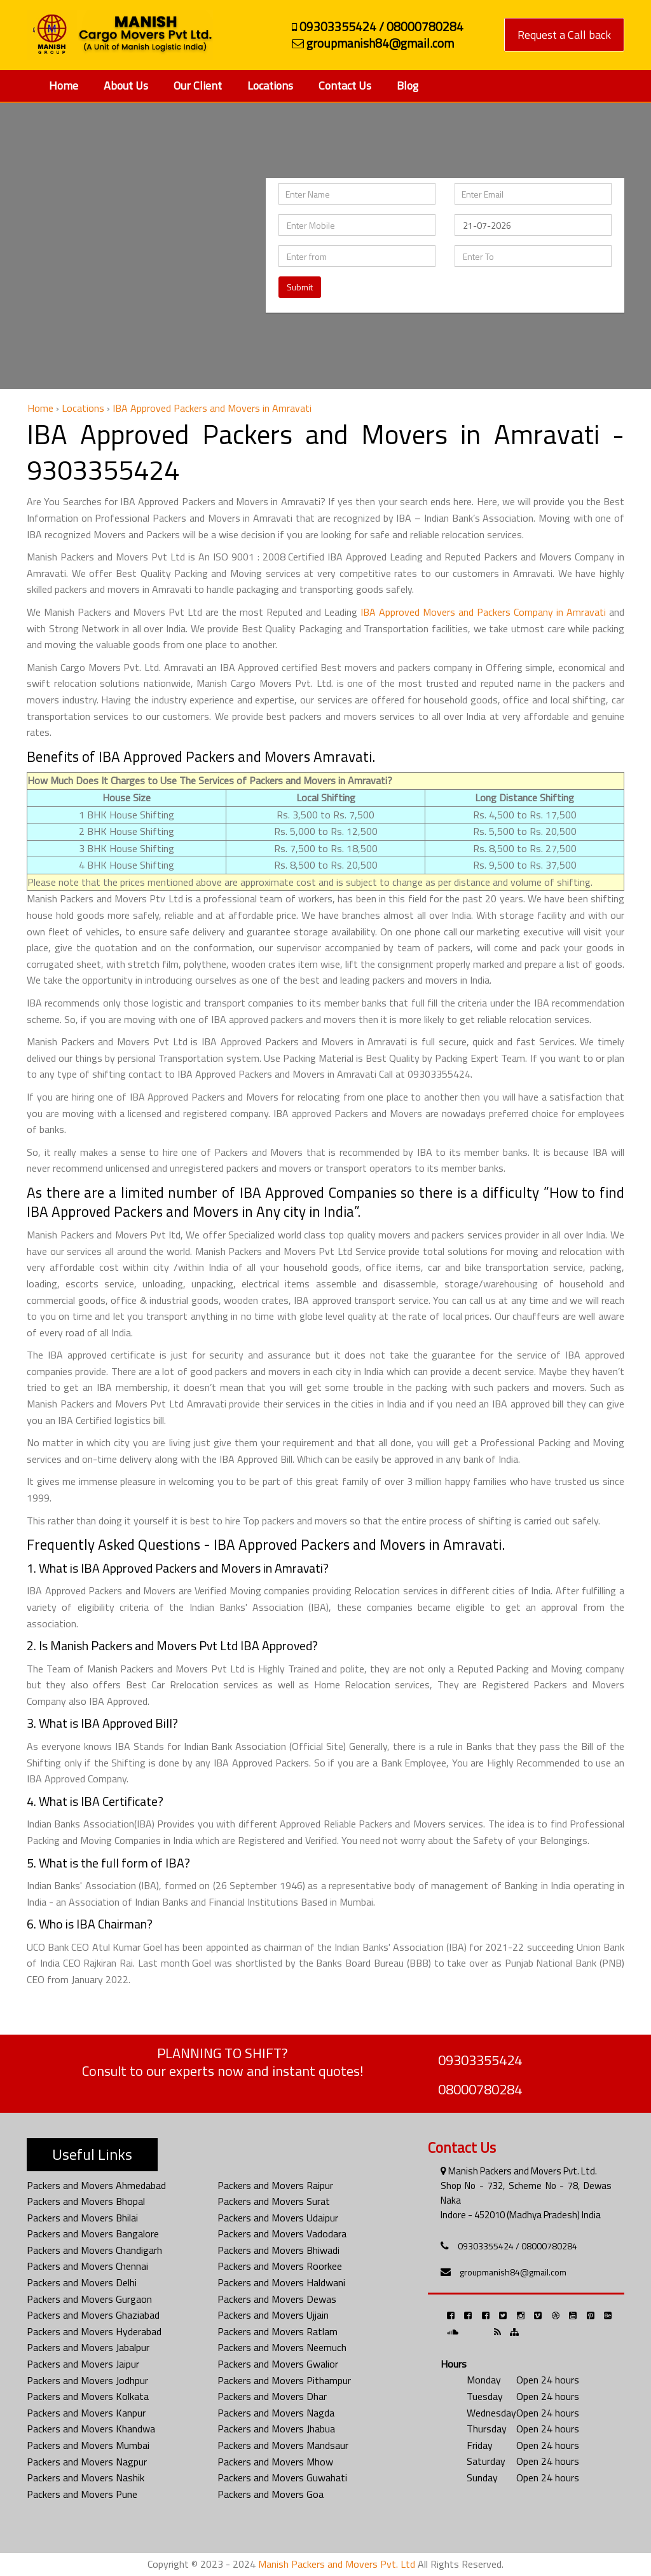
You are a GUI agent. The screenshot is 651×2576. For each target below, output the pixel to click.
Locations (270, 85)
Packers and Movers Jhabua (276, 2428)
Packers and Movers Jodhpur (87, 2380)
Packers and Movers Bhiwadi (278, 2250)
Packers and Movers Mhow (275, 2461)
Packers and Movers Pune (82, 2494)
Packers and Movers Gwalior (277, 2363)
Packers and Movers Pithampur (284, 2380)
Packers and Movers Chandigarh (94, 2250)
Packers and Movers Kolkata (88, 2396)
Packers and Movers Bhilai (82, 2217)
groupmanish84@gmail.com (513, 2272)
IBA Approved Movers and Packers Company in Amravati (483, 612)
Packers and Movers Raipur (275, 2185)
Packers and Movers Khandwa (91, 2428)
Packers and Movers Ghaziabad (93, 2314)
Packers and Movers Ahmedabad (96, 2185)
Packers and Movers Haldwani (281, 2282)
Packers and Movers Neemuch (281, 2347)
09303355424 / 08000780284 (517, 2246)
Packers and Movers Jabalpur (88, 2347)
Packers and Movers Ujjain (273, 2314)
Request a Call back (564, 34)
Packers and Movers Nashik (85, 2477)
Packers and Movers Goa (270, 2494)
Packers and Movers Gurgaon (89, 2299)
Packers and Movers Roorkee (279, 2266)
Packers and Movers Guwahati (282, 2477)
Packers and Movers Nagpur (87, 2461)
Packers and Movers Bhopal (86, 2201)
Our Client (198, 85)
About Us (126, 85)
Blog (407, 85)
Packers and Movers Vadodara (281, 2233)
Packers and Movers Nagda (275, 2412)
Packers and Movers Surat (273, 2201)
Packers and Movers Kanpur (86, 2412)
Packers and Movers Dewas (276, 2299)
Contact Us (345, 85)
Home (63, 85)
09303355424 (480, 2060)
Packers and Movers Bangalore (93, 2233)
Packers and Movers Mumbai (88, 2445)
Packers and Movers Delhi (82, 2282)
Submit (300, 287)
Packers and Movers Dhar (272, 2396)
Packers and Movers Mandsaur (282, 2445)
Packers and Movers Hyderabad (94, 2331)
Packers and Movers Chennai (87, 2266)
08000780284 (480, 2089)
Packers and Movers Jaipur (83, 2363)
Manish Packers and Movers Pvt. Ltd (336, 2564)
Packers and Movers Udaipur (277, 2217)
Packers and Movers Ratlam (277, 2331)
